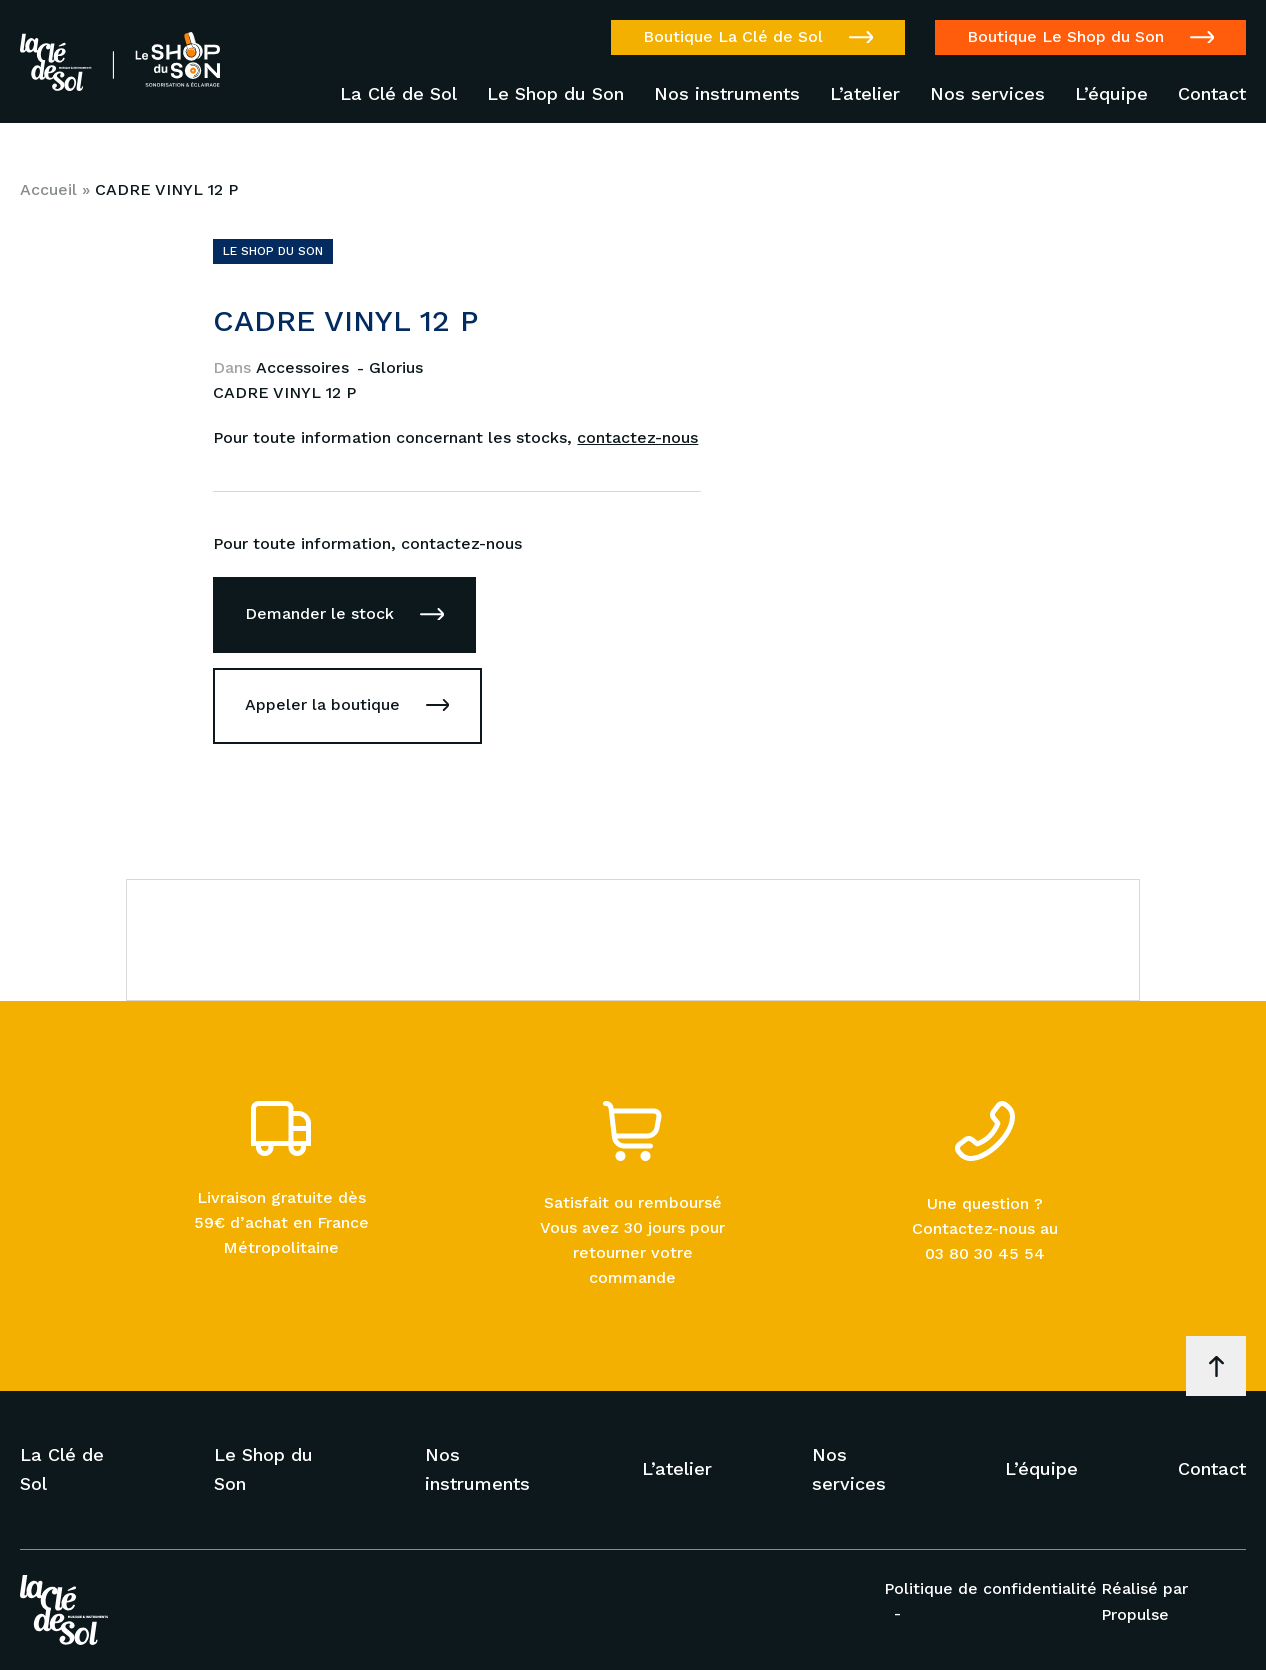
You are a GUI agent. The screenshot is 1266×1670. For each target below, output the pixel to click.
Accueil (48, 189)
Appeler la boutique (322, 704)
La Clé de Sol (398, 94)
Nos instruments (727, 94)
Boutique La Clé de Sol (733, 36)
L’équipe (1111, 94)
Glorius (396, 367)
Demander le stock (319, 613)
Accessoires (305, 367)
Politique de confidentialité (990, 1588)
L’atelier (865, 94)
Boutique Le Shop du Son (1065, 36)
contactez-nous (637, 437)
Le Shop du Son (555, 94)
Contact (1212, 94)
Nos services (987, 94)
